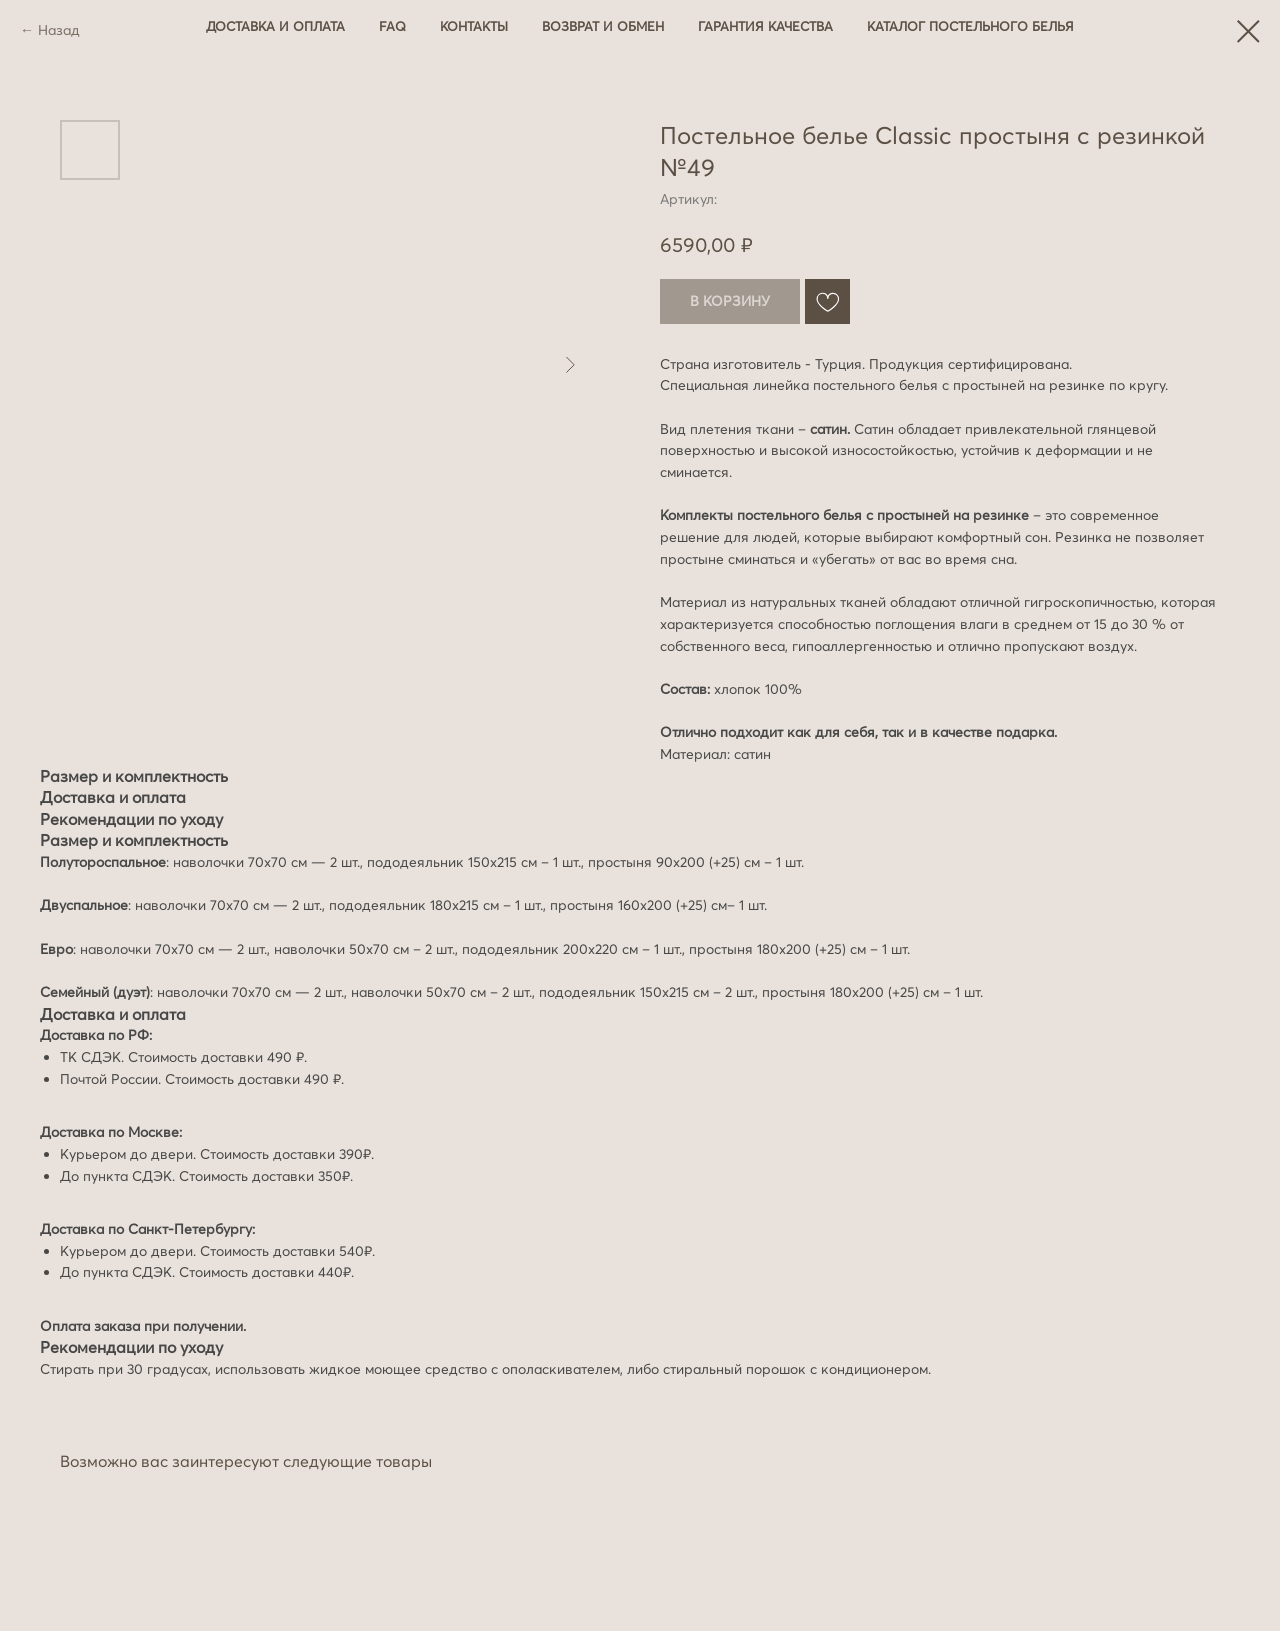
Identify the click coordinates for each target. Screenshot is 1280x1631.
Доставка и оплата (275, 26)
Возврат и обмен (603, 26)
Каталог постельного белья (970, 26)
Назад (59, 30)
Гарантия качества (765, 26)
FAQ (392, 26)
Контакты (474, 26)
